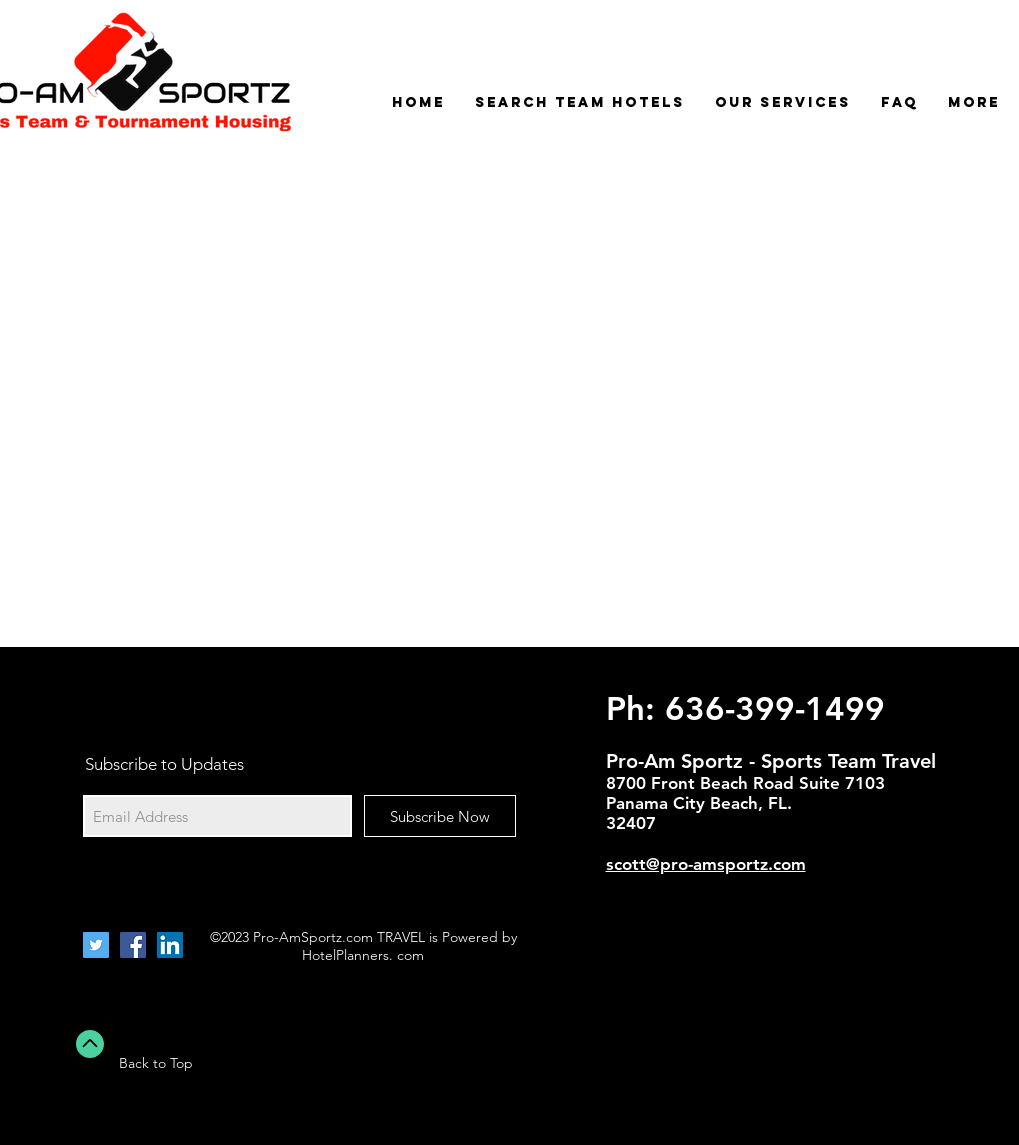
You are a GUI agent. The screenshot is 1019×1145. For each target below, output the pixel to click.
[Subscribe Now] (440, 816)
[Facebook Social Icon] (133, 945)
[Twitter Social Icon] (96, 945)
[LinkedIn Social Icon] (170, 945)
